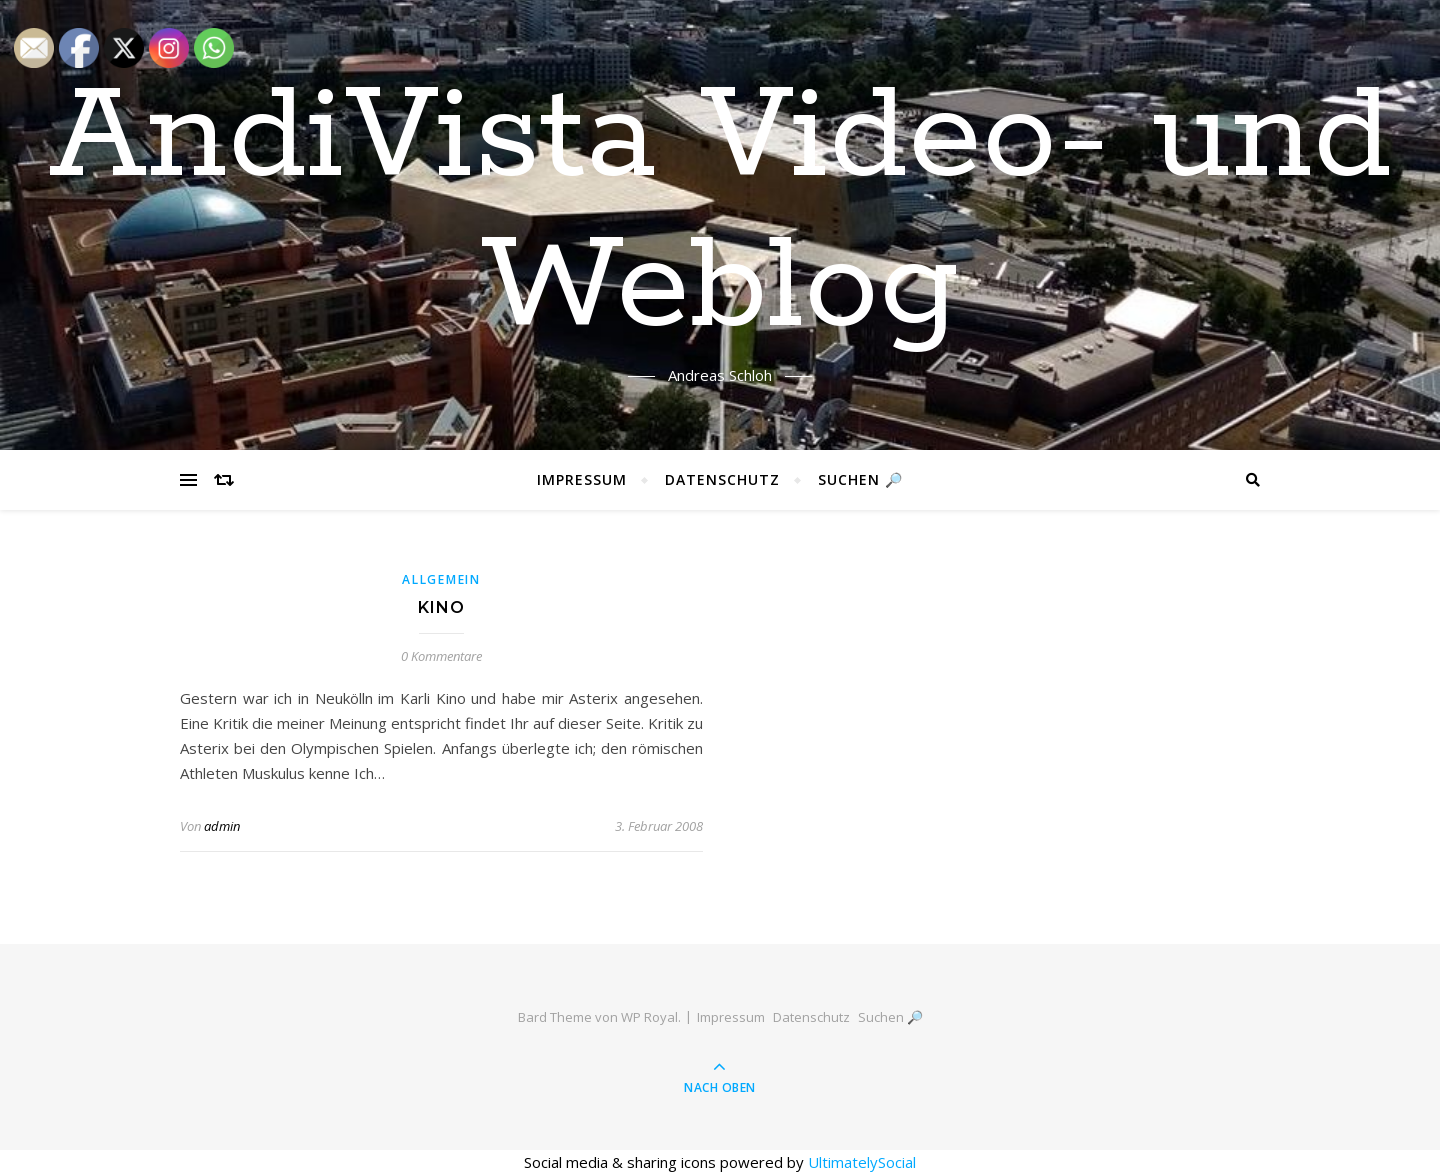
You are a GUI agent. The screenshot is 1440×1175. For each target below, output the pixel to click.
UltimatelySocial (862, 1162)
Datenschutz (722, 479)
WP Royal (649, 1017)
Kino (441, 607)
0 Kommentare (441, 656)
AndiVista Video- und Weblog (720, 213)
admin (222, 826)
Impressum (582, 479)
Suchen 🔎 (860, 479)
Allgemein (441, 579)
